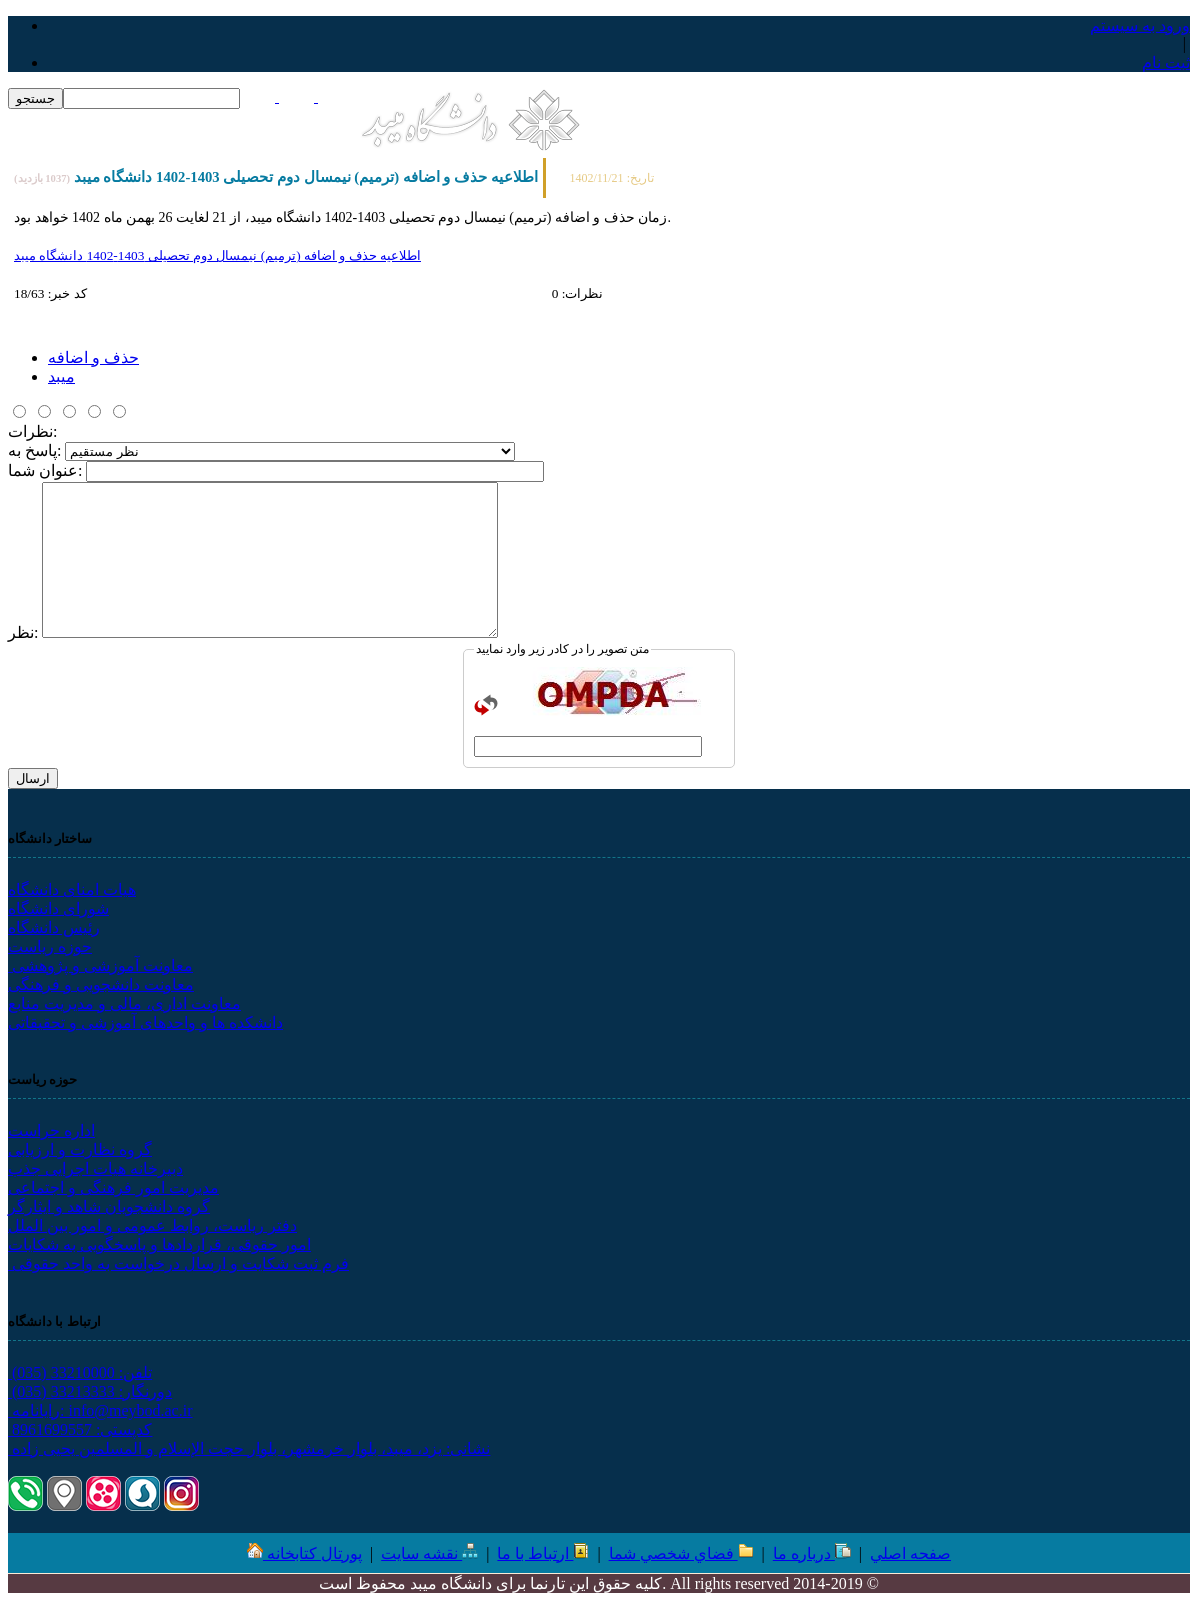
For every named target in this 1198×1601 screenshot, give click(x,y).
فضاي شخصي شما (681, 1553)
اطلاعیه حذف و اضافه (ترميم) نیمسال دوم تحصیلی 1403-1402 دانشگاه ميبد (217, 255)
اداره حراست (51, 1130)
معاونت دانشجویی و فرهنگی (101, 984)
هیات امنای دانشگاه (72, 889)
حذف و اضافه (93, 357)
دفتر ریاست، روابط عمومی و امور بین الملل (152, 1225)
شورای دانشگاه (58, 908)
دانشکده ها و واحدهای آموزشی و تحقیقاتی (145, 1022)
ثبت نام (1166, 62)
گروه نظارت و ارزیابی (80, 1149)
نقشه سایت (429, 1553)
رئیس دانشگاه (54, 927)
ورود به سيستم (1140, 25)
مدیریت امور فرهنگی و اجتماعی (113, 1187)
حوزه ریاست (50, 946)
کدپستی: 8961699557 (80, 1429)
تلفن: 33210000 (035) (80, 1372)
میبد (61, 376)
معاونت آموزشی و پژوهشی (100, 965)
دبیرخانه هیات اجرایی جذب (95, 1168)
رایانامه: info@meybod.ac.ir (100, 1410)
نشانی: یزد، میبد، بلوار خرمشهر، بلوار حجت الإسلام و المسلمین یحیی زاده (249, 1448)
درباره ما (812, 1553)
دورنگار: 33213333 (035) (90, 1391)
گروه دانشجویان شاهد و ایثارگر (109, 1206)
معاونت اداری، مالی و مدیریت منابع (124, 1003)
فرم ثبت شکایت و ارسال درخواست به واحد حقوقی (178, 1263)
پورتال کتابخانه (314, 1553)
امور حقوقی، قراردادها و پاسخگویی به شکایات (159, 1244)
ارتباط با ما (543, 1553)
